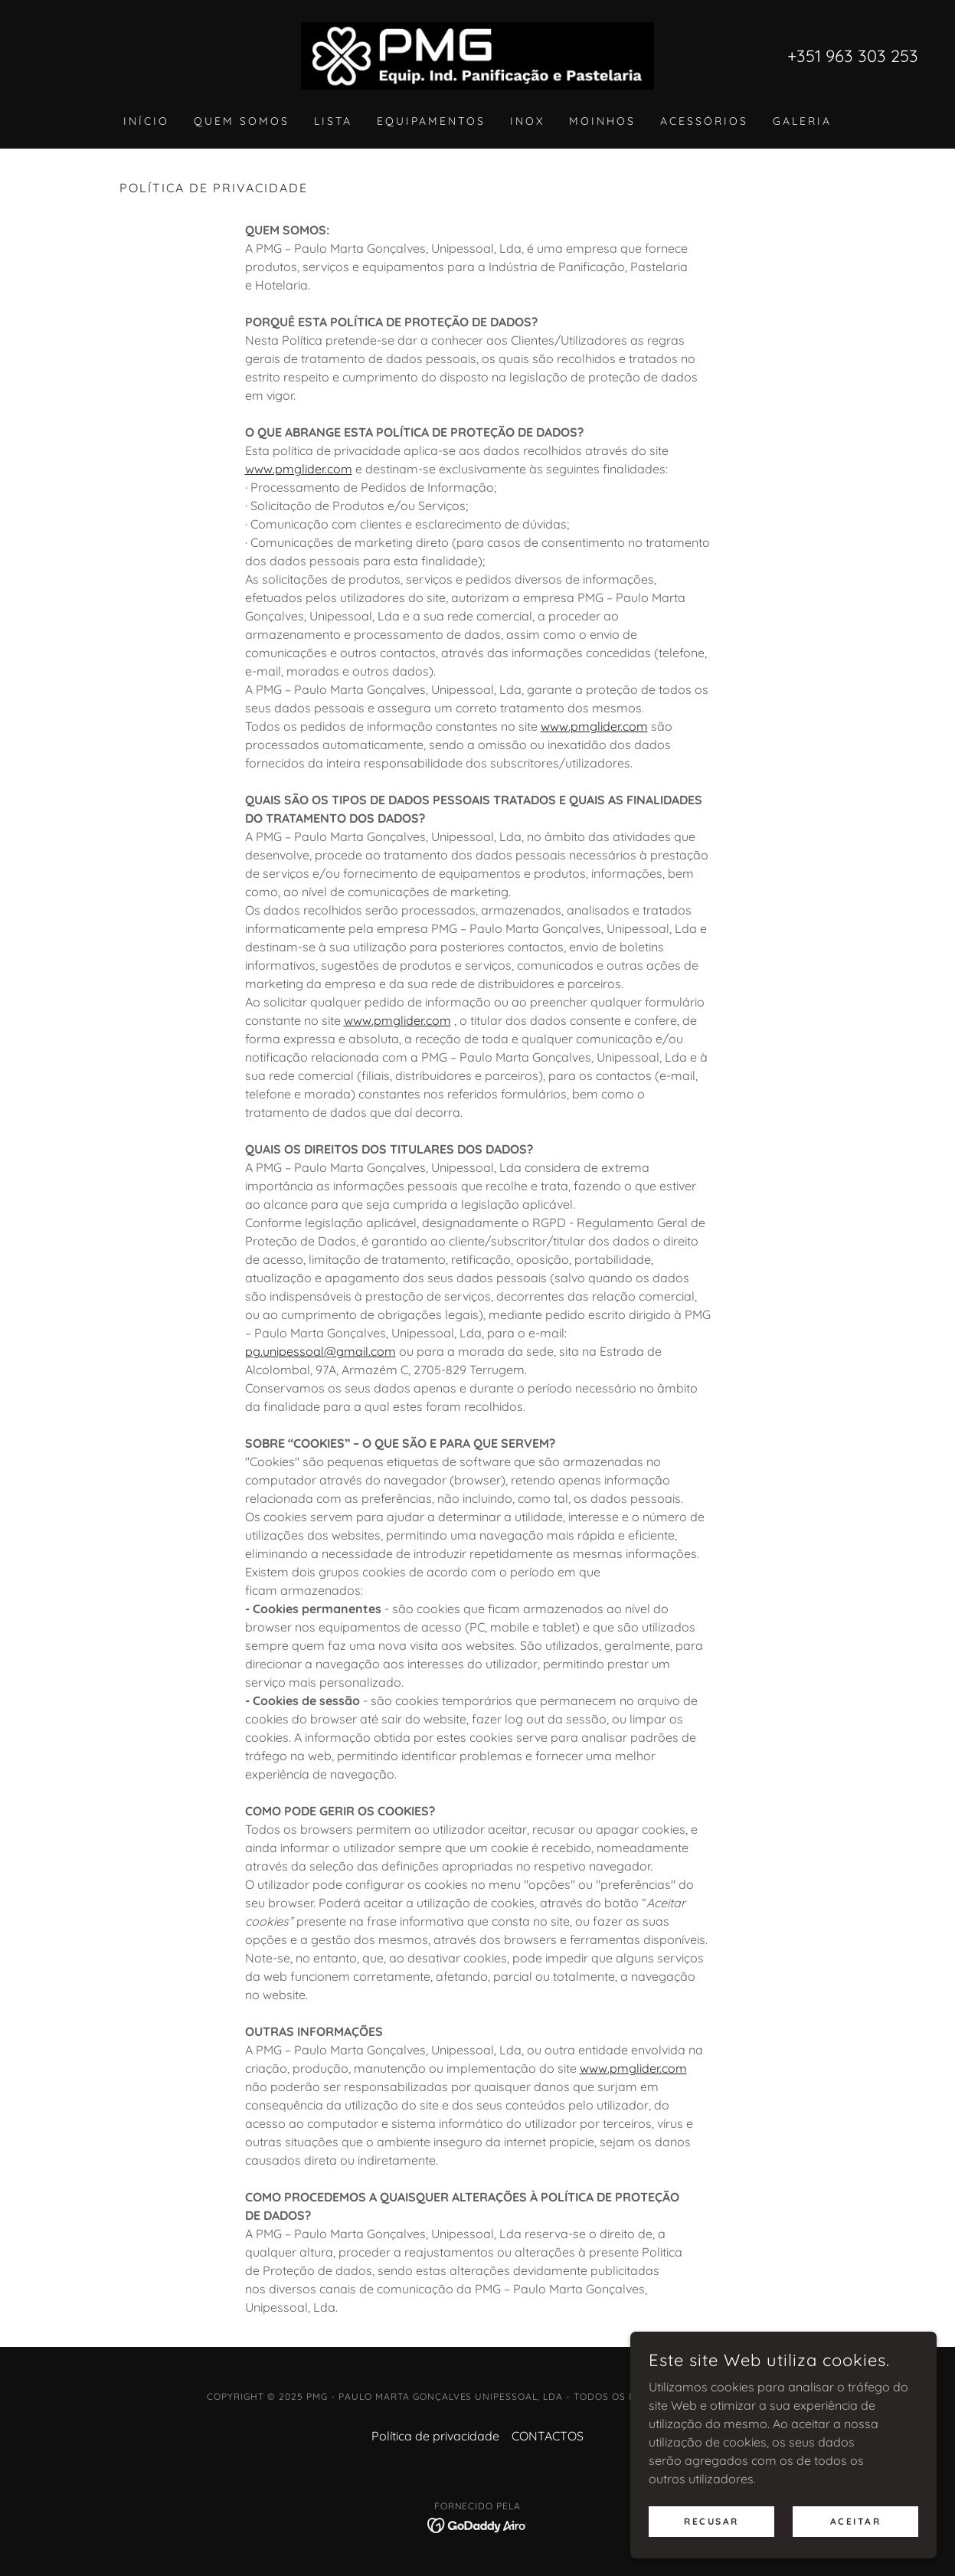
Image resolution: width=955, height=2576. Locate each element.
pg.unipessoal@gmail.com (320, 1351)
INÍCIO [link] (146, 121)
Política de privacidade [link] (435, 2435)
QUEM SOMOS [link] (241, 121)
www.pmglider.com (298, 468)
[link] (477, 54)
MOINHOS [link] (602, 121)
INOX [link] (527, 121)
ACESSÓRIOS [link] (704, 121)
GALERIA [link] (802, 121)
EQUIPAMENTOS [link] (431, 121)
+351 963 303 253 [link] (852, 56)
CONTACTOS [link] (548, 2435)
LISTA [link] (333, 121)
